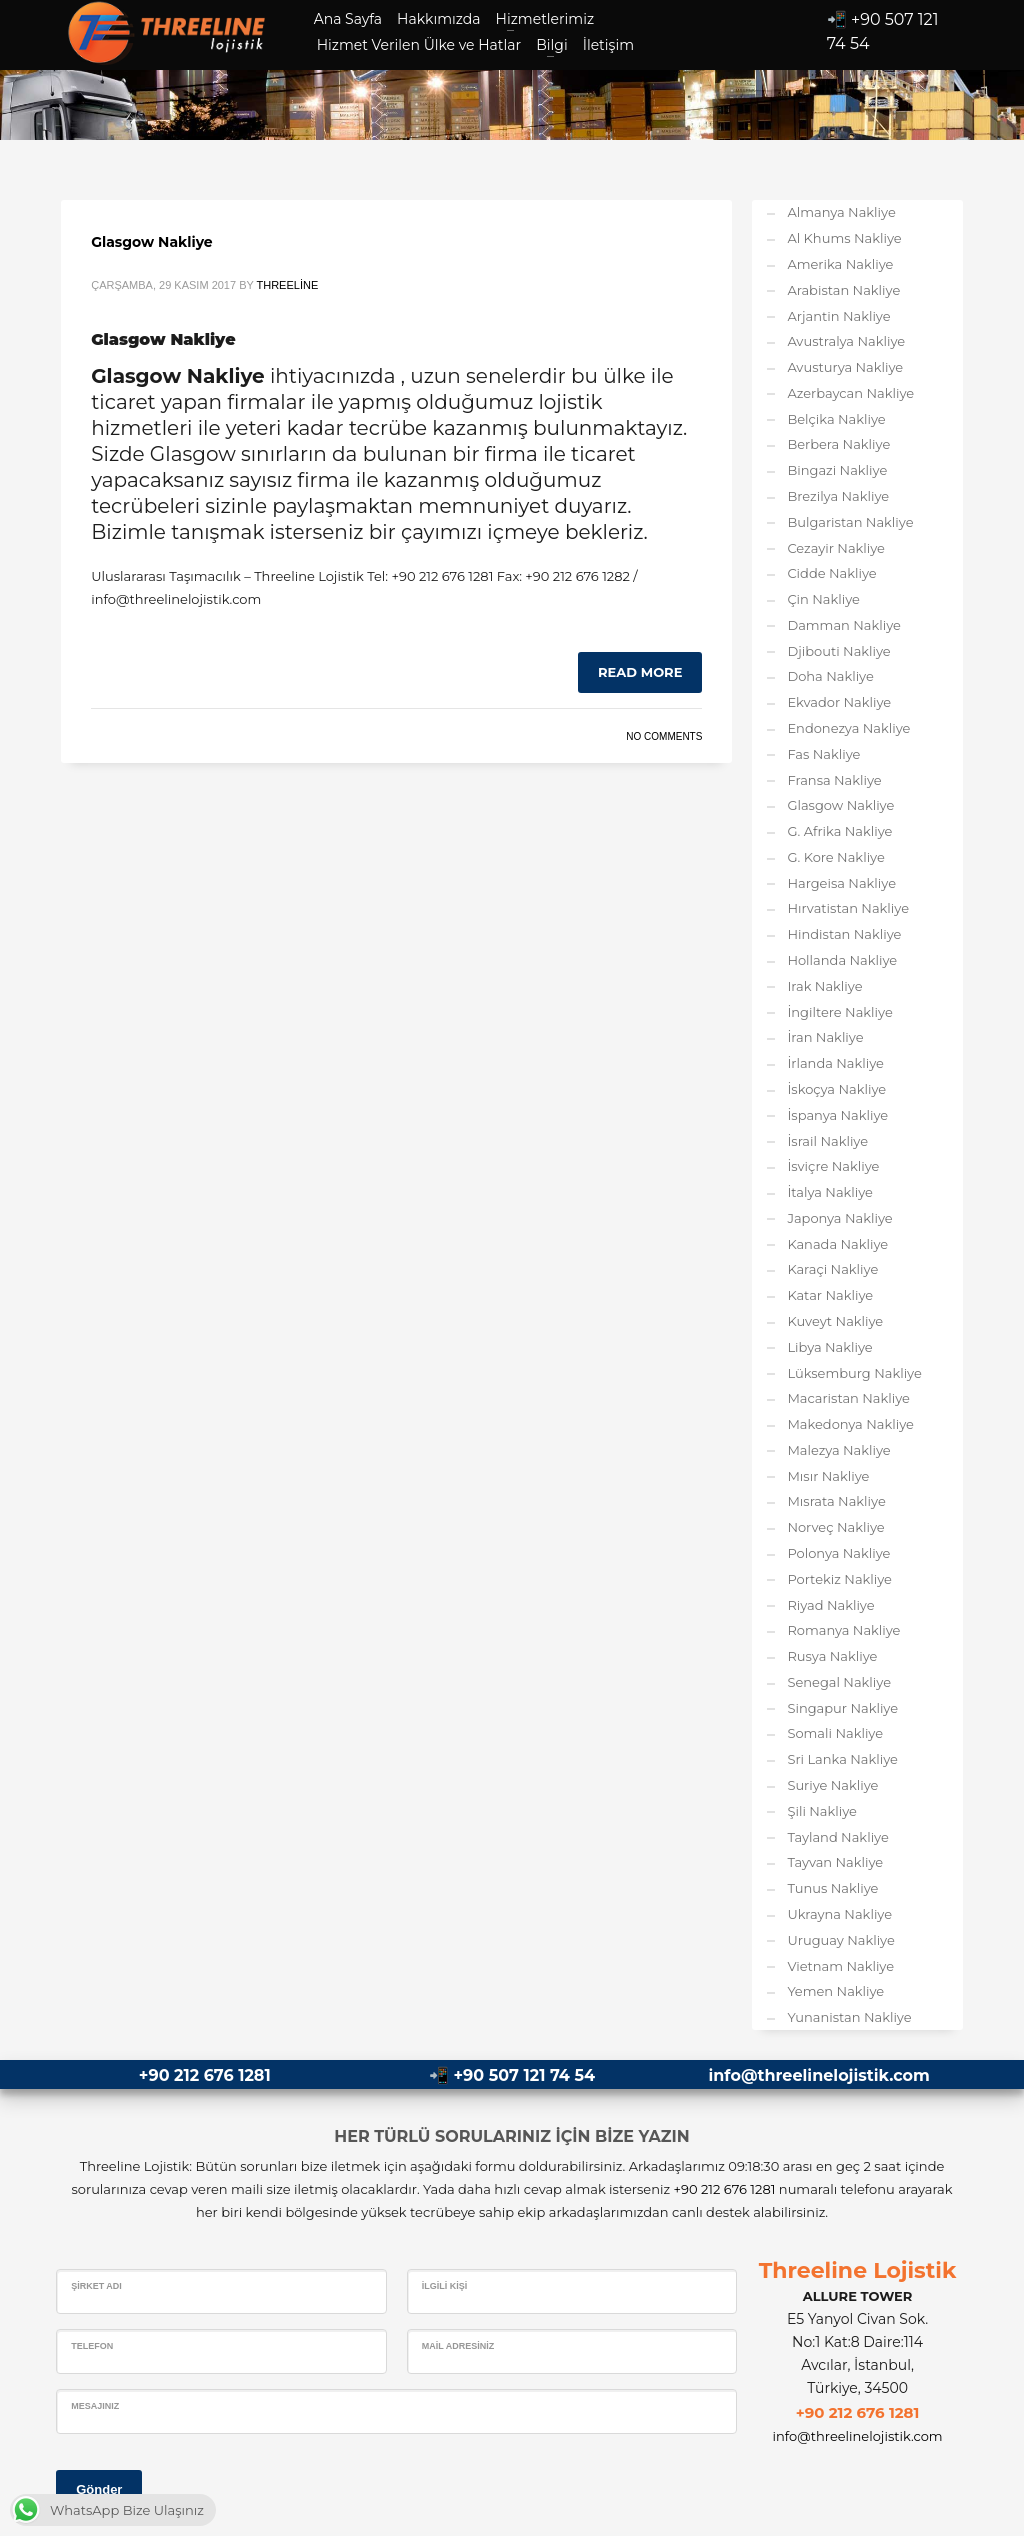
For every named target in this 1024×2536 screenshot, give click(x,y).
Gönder (99, 2489)
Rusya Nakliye (832, 1656)
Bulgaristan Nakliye (850, 522)
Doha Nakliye (830, 676)
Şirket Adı (96, 2286)
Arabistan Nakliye (843, 290)
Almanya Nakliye (841, 212)
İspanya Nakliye (837, 1115)
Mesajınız (95, 2406)
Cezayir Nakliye (836, 548)
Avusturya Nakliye (845, 367)
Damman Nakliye (844, 625)
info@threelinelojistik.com (818, 2075)
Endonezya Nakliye (848, 728)
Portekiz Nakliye (839, 1579)
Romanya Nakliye (843, 1630)
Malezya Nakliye (838, 1450)
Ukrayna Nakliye (839, 1914)
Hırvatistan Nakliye (848, 908)
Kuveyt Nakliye (835, 1321)
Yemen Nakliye (835, 1991)
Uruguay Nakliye (840, 1940)
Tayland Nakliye (837, 1837)
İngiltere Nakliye (839, 1012)
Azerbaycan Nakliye (850, 393)
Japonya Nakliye (839, 1218)
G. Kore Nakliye (835, 857)
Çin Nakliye (823, 599)
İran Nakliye (825, 1037)
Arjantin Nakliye (838, 316)
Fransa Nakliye (834, 780)
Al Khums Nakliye (844, 238)
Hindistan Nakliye (844, 934)
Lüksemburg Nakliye (854, 1373)
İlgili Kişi (445, 2286)
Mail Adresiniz (458, 2346)
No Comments (664, 736)
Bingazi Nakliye (837, 470)
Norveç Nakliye (835, 1527)
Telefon (92, 2346)
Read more (640, 672)
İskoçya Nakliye (836, 1089)
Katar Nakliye (830, 1295)
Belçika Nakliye (836, 419)
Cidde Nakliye (831, 573)
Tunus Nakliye (832, 1888)
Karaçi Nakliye (832, 1269)
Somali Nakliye (835, 1733)
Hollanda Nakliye (842, 960)
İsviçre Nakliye (833, 1166)
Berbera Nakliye (838, 444)
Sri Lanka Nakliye (842, 1759)
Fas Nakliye (823, 754)
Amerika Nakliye (840, 264)
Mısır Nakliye (828, 1476)
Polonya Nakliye (838, 1553)
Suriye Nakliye (832, 1785)
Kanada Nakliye (837, 1244)
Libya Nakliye (829, 1347)
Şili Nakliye (822, 1811)
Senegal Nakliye (839, 1682)
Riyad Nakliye (830, 1605)
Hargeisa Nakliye (841, 883)
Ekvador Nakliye (839, 702)
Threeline (288, 285)
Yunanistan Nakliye (849, 2017)
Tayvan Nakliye (835, 1862)
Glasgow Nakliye (151, 242)
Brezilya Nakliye (838, 496)
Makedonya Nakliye (850, 1424)
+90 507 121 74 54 (524, 2075)
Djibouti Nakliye (838, 651)
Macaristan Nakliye (848, 1398)
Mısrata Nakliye (836, 1501)
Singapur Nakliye (842, 1708)
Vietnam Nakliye (840, 1966)
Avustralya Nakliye (846, 341)
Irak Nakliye (824, 986)
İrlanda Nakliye (835, 1063)
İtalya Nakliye (830, 1192)
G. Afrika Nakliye (839, 831)
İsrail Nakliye (827, 1141)
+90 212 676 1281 (205, 2075)
